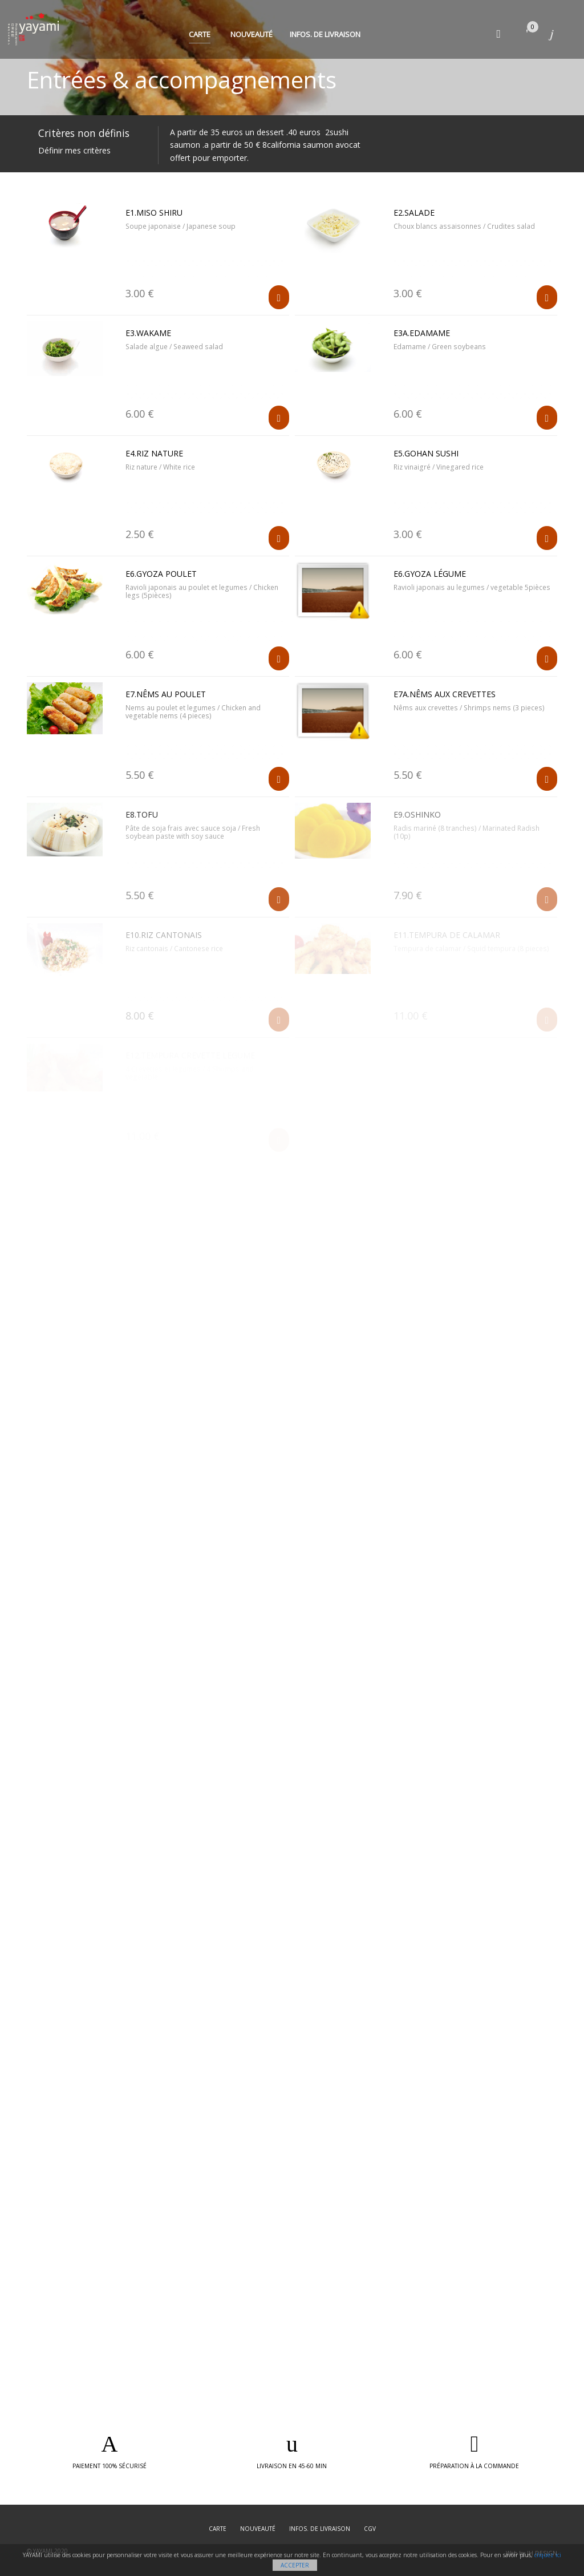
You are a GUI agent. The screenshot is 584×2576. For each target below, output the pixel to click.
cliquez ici (547, 2555)
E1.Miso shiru (153, 212)
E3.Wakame (148, 332)
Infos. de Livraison (325, 34)
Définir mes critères (74, 150)
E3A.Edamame (422, 332)
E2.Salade (414, 212)
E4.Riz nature (154, 453)
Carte (199, 34)
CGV (370, 2529)
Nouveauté (251, 34)
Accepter (295, 2565)
